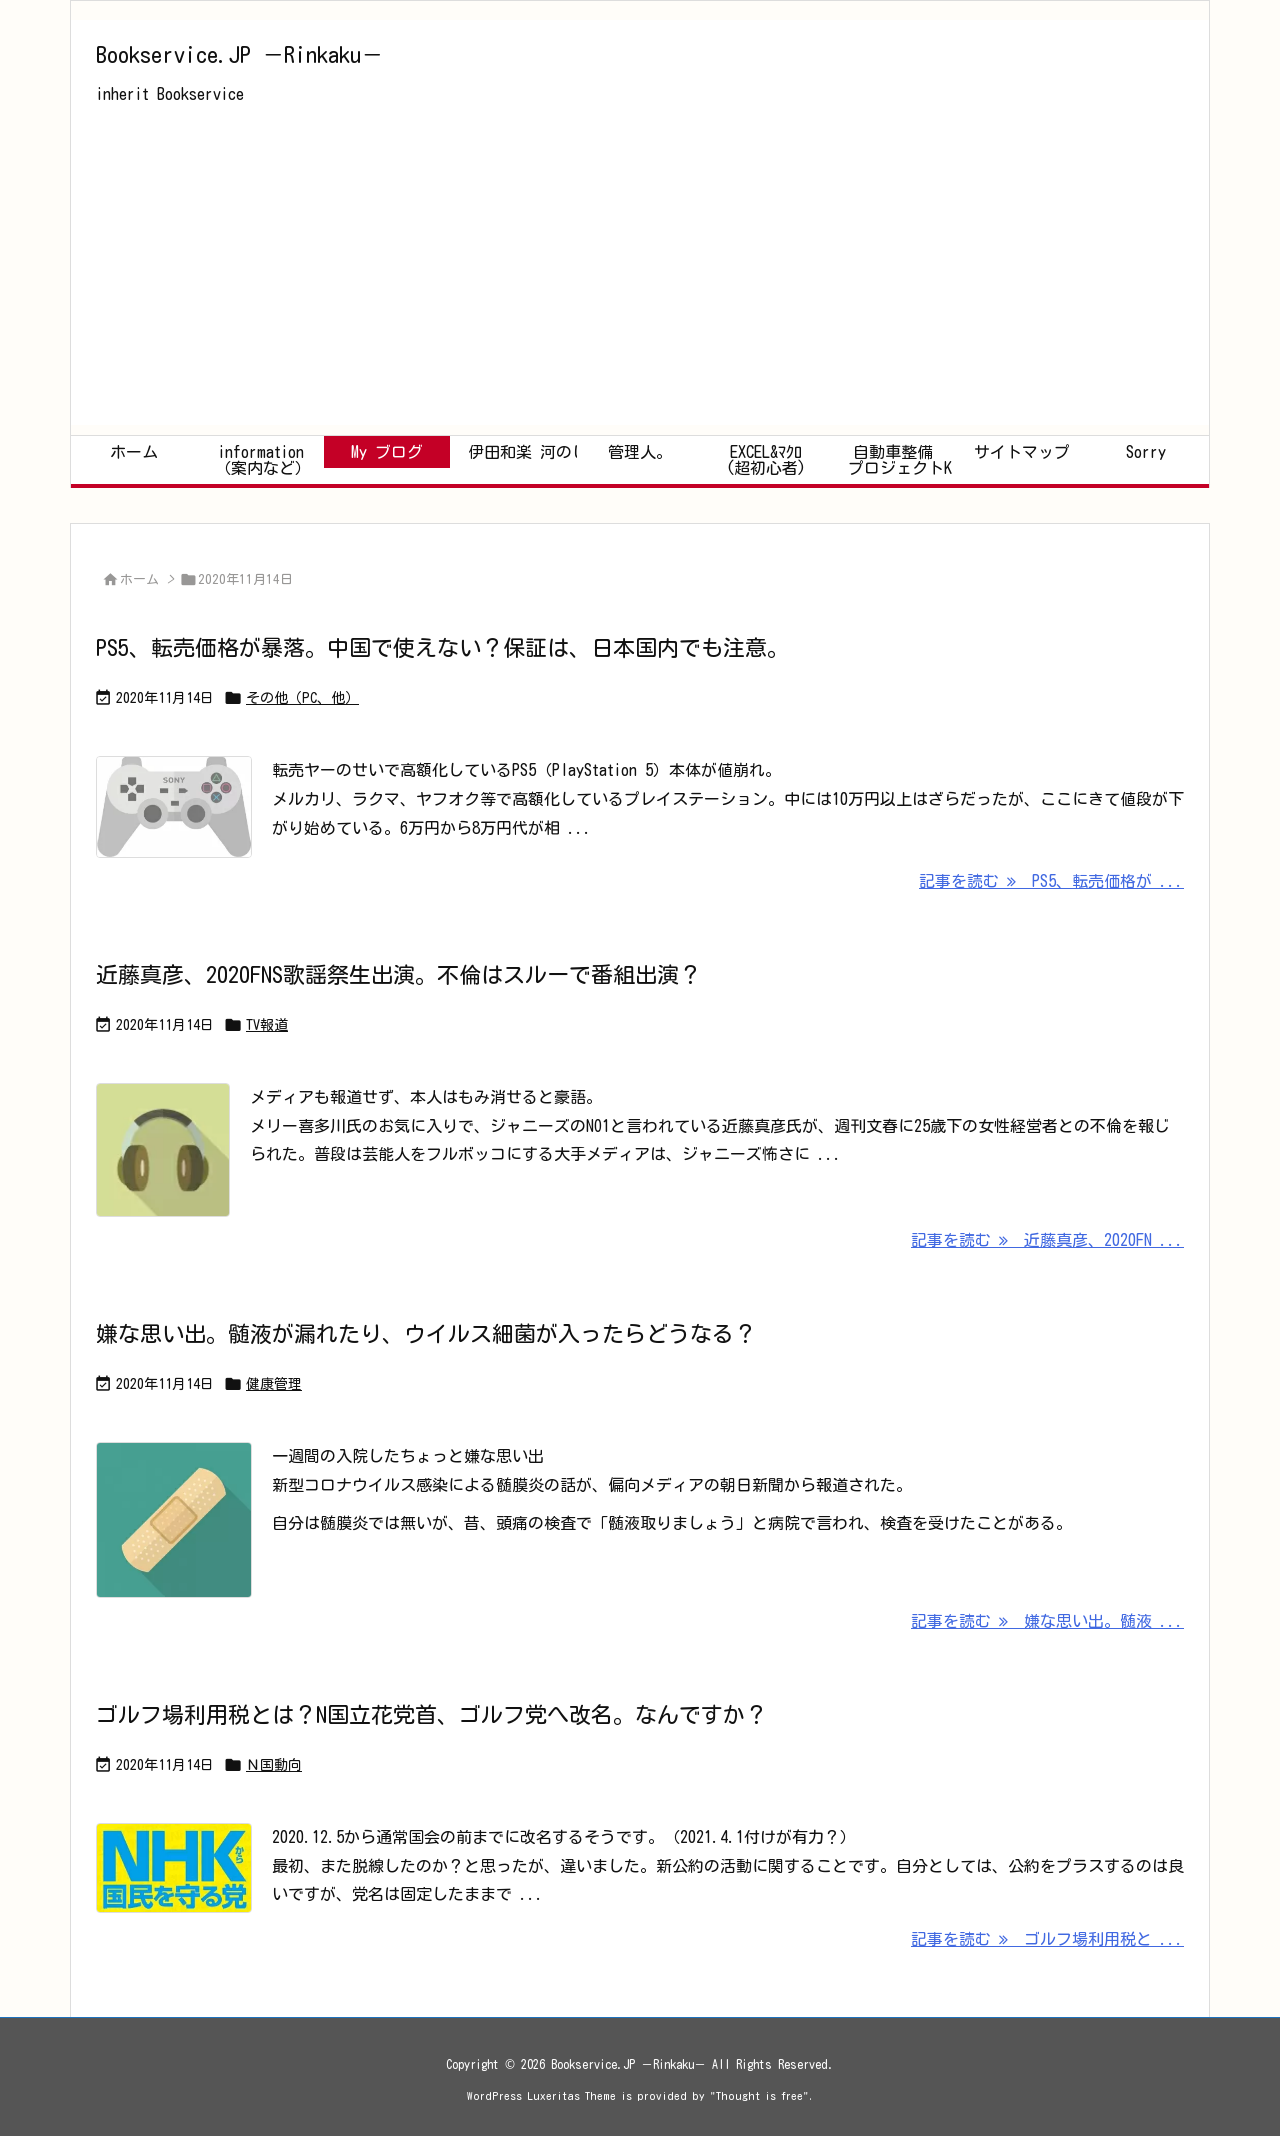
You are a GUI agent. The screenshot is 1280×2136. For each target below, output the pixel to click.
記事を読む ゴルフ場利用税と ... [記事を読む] (1047, 1939)
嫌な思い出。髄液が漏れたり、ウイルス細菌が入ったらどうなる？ (426, 1334)
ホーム (139, 579)
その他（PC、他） (302, 698)
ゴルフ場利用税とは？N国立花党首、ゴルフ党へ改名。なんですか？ (431, 1715)
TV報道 (267, 1025)
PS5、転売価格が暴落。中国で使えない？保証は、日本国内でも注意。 (442, 648)
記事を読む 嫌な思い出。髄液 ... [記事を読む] (1047, 1621)
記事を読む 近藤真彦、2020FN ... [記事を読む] (1047, 1240)
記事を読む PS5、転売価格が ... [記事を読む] (1051, 881)
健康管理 (274, 1384)
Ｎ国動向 (274, 1765)
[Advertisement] (640, 285)
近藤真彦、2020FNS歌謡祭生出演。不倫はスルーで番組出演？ (398, 975)
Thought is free (759, 2095)
